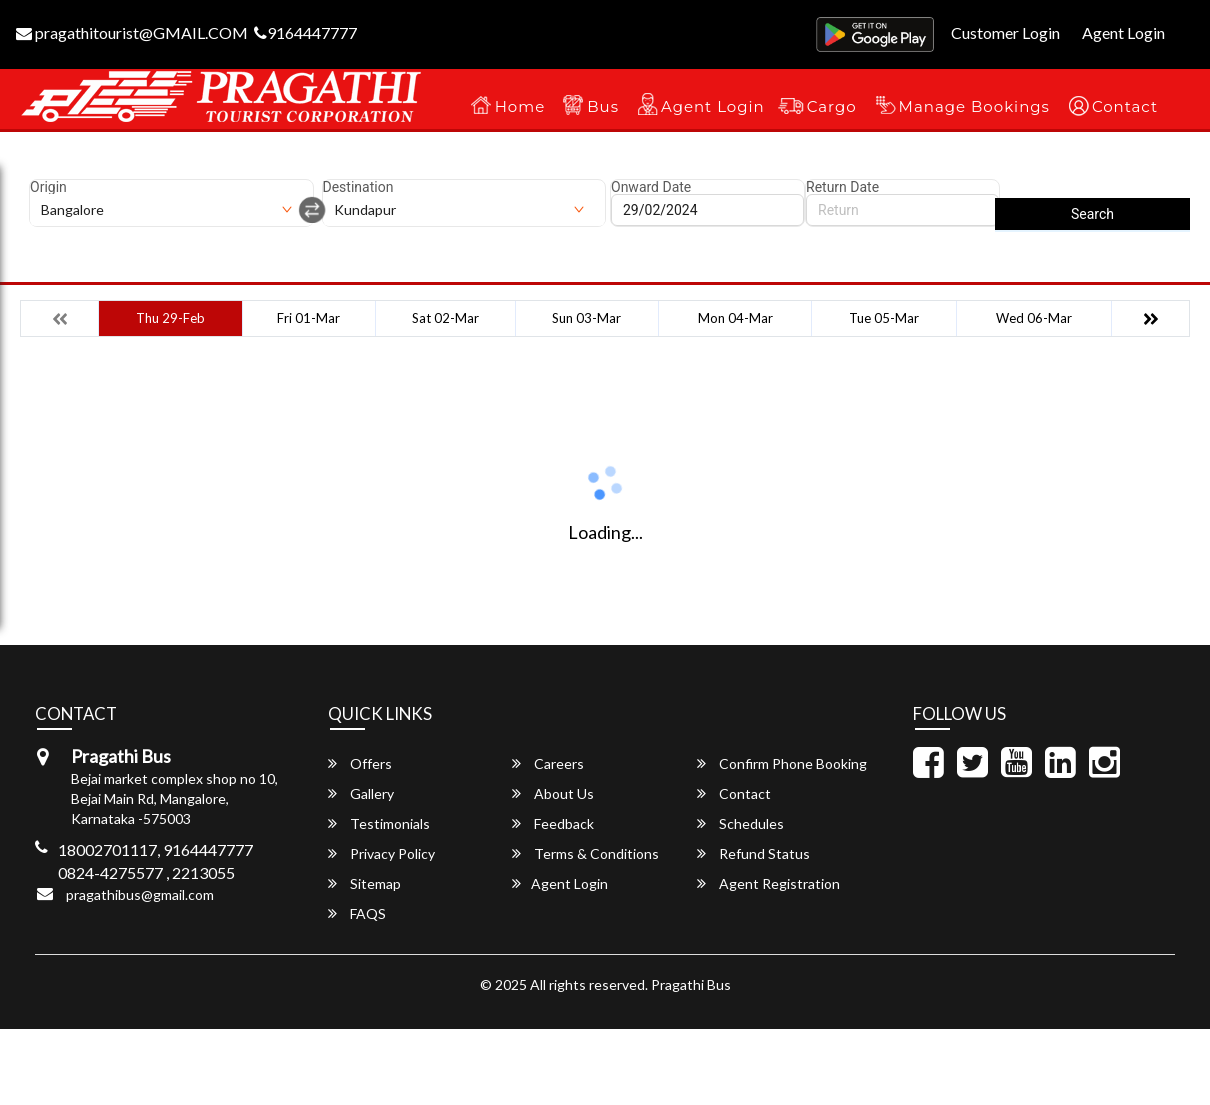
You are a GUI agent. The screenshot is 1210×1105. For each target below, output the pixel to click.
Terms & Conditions (585, 853)
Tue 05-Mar (884, 318)
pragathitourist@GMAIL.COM (132, 32)
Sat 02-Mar (445, 318)
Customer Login (1005, 32)
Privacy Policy (381, 853)
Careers (548, 763)
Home (520, 106)
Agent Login (1123, 32)
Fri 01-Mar (308, 318)
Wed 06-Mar (1034, 318)
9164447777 (305, 32)
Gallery (361, 793)
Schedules (740, 823)
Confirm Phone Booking (782, 763)
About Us (553, 793)
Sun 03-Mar (586, 318)
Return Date (842, 187)
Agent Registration (768, 883)
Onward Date (651, 187)
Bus (603, 106)
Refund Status (753, 853)
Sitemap (364, 883)
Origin (48, 187)
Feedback (553, 823)
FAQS (357, 913)
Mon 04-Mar (735, 318)
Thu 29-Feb (170, 318)
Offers (360, 763)
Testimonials (379, 823)
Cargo (832, 106)
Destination (358, 187)
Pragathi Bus (691, 984)
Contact (1125, 106)
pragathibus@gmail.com (140, 894)
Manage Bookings (974, 106)
